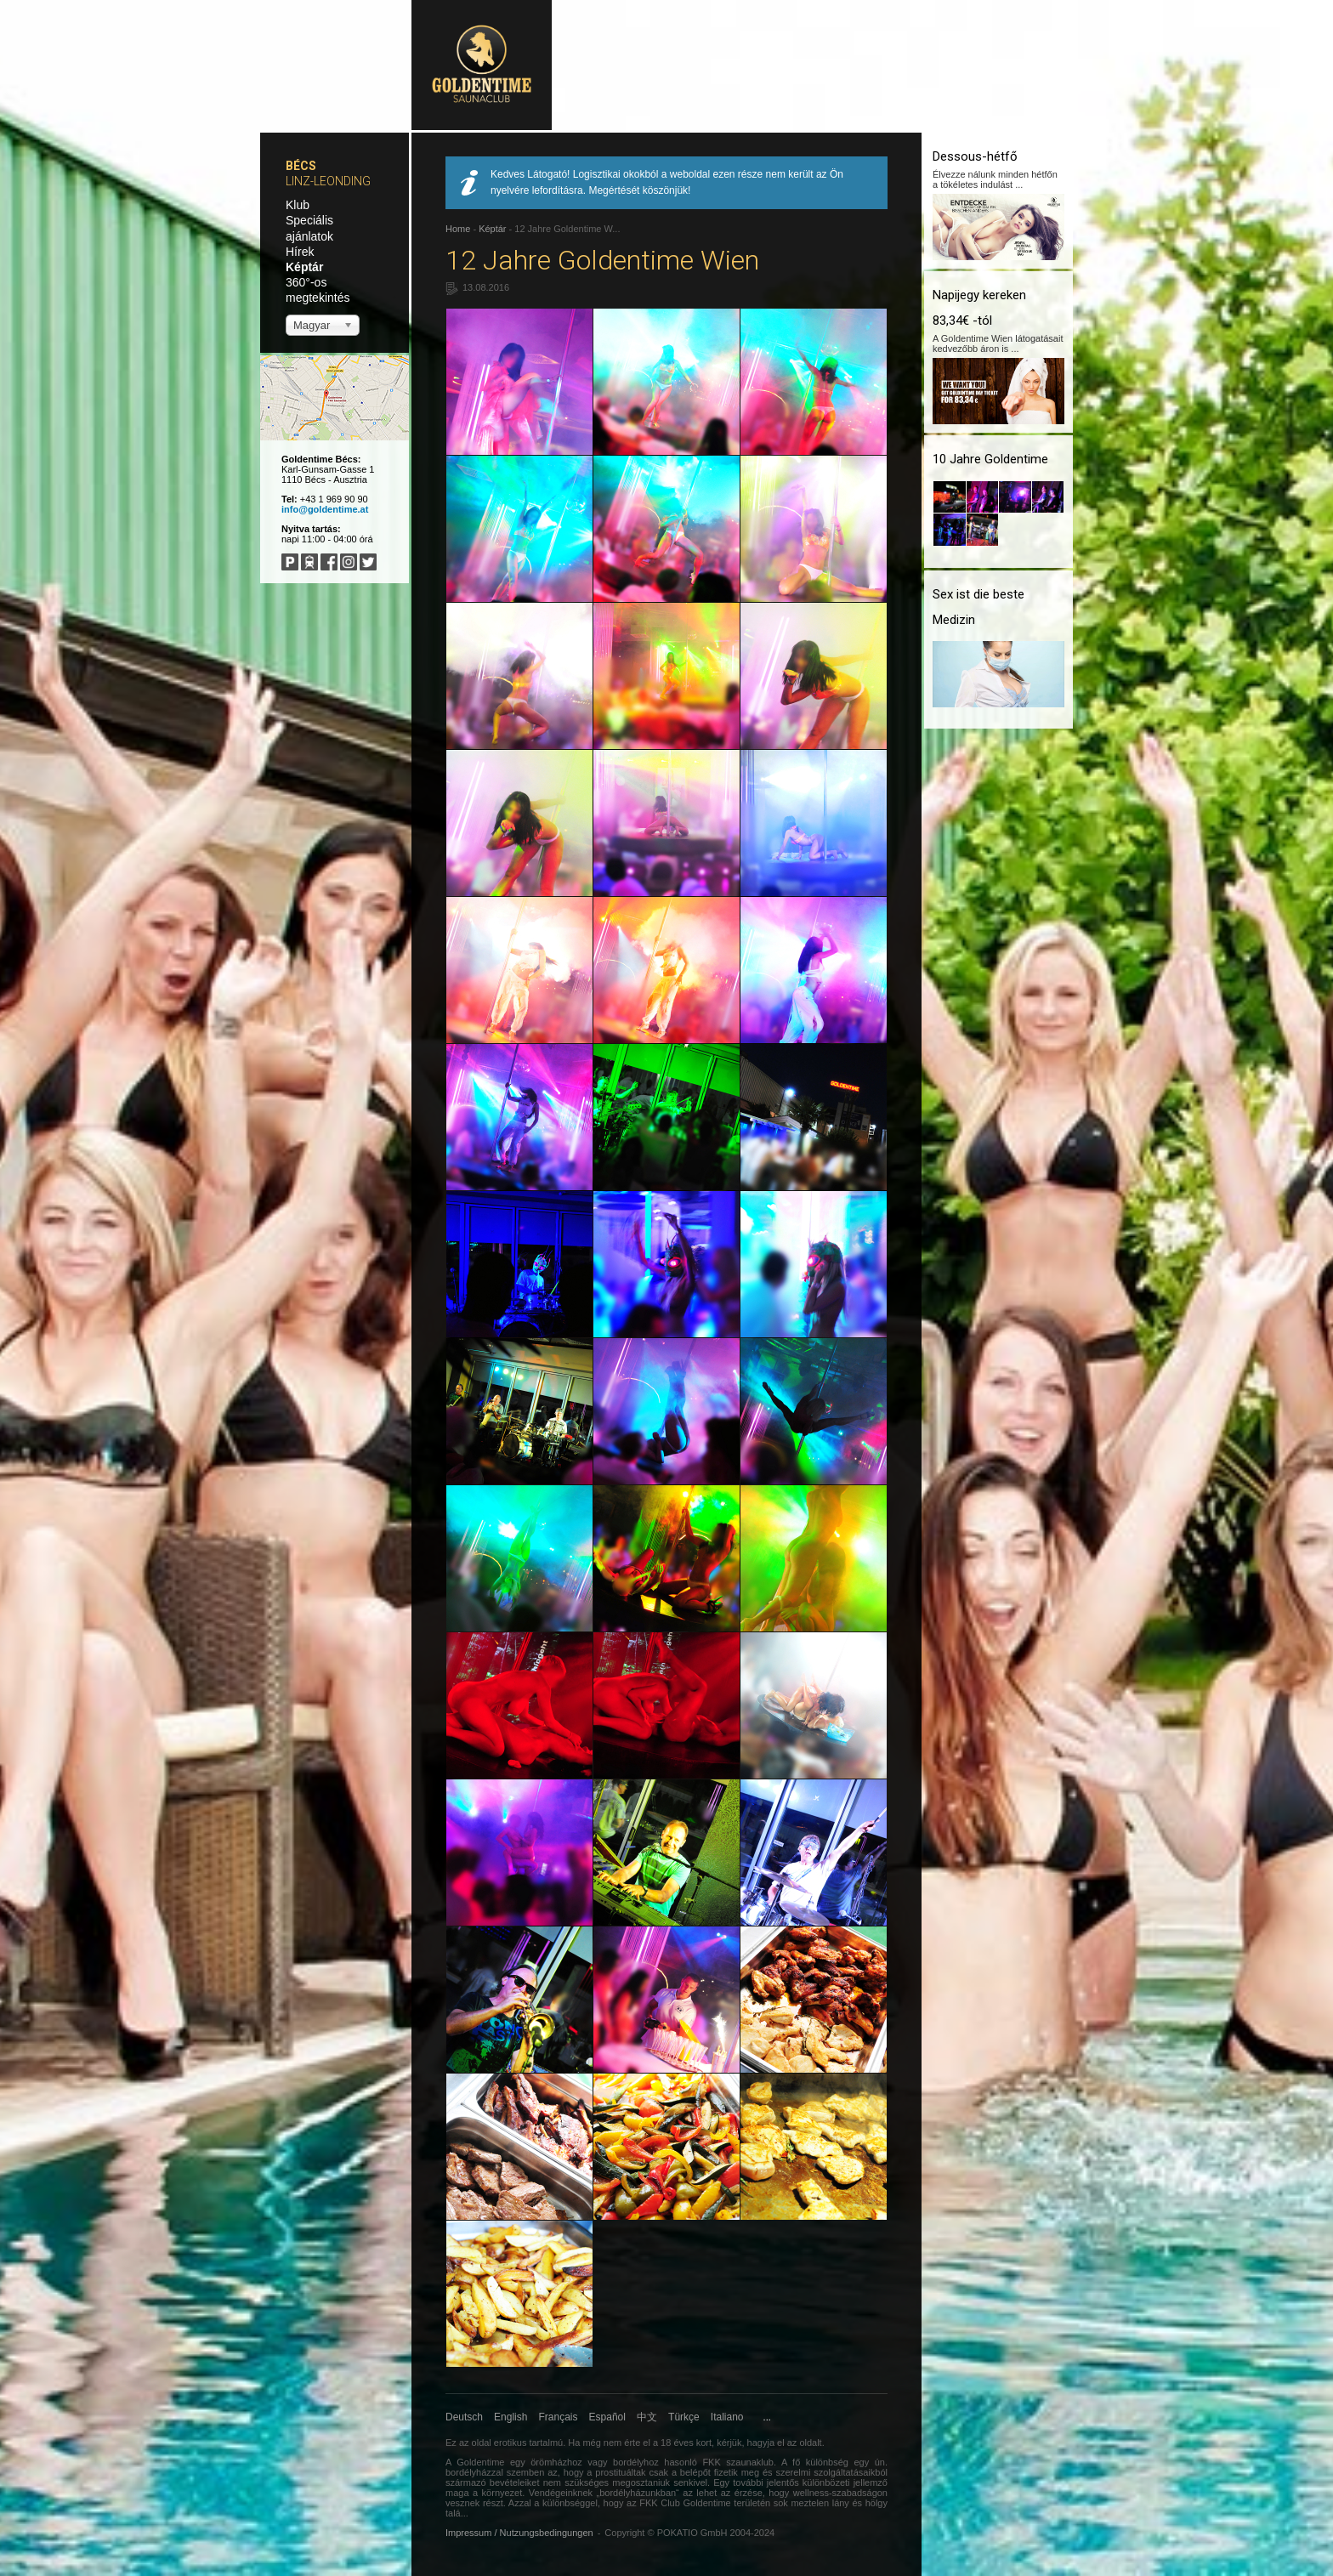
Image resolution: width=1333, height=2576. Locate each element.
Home (457, 229)
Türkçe (684, 2417)
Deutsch (464, 2417)
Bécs (301, 166)
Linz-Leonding (328, 181)
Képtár (304, 267)
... (767, 2417)
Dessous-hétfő (975, 156)
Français (558, 2417)
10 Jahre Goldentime (990, 459)
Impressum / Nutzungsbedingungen (519, 2533)
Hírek (300, 251)
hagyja (760, 2442)
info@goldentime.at (324, 509)
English (510, 2417)
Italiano (727, 2417)
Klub (297, 205)
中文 (647, 2417)
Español (607, 2417)
